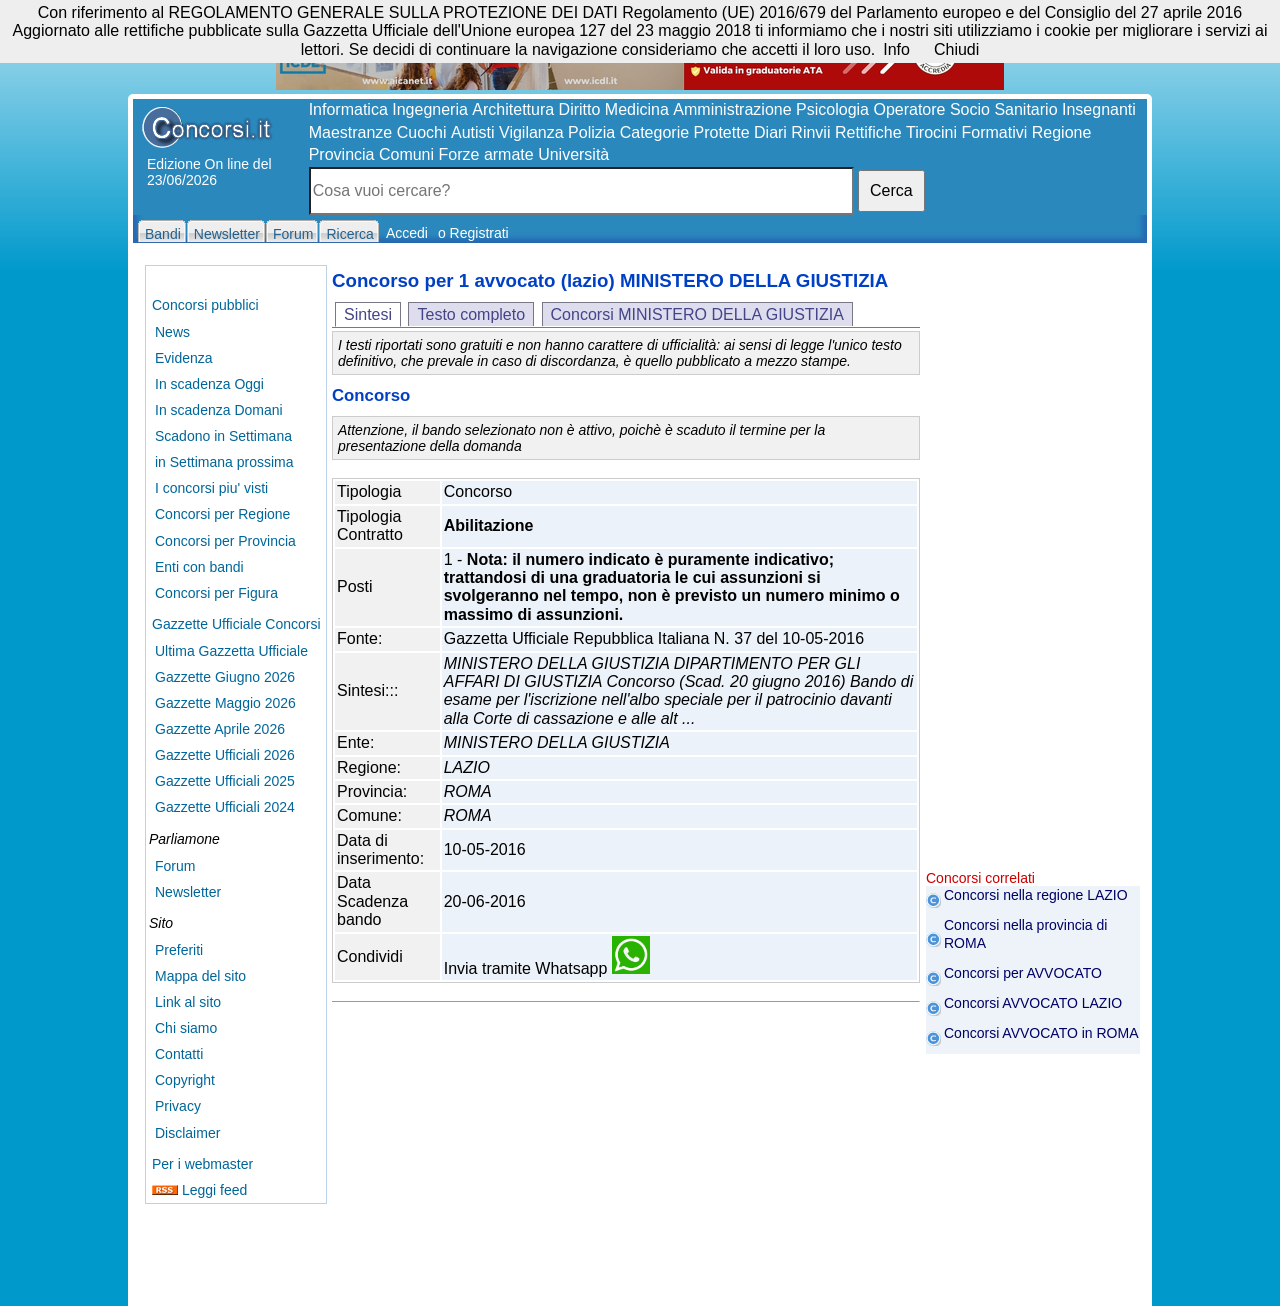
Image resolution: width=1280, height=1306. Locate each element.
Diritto (580, 109)
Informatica (348, 109)
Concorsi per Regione (222, 514)
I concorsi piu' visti (211, 488)
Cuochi (422, 132)
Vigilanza (531, 132)
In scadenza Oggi (209, 384)
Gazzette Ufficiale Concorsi (236, 624)
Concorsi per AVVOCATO (1023, 973)
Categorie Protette (685, 132)
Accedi (407, 233)
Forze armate (486, 154)
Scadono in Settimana (223, 436)
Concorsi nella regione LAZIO (1036, 895)
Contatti (179, 1054)
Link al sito (188, 1002)
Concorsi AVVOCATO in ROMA (1041, 1033)
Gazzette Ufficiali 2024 (225, 807)
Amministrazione (732, 109)
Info (896, 49)
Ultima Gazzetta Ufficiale (231, 651)
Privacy (178, 1106)
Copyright (185, 1080)
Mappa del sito (200, 976)
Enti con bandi (199, 567)
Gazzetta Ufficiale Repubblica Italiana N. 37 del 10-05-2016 (654, 638)
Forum (175, 866)
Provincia (342, 154)
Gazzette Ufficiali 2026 (225, 755)
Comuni (406, 154)
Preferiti (179, 950)
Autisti (473, 132)
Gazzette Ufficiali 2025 (225, 781)
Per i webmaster (202, 1164)
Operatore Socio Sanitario (965, 109)
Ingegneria (430, 109)
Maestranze (351, 132)
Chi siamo (186, 1028)
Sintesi (368, 314)
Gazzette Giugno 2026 (225, 677)
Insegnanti (1099, 109)
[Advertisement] (1033, 570)
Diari (770, 132)
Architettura (513, 109)
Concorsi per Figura (216, 593)
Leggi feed (199, 1190)
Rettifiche (868, 132)
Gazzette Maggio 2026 (225, 703)
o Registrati (473, 233)
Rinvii (810, 132)
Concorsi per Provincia (225, 541)
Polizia (591, 132)
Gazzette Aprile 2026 (220, 729)
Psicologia (832, 109)
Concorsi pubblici (205, 305)
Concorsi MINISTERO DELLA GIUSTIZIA (697, 314)
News (172, 332)
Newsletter (188, 892)
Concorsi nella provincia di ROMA (1025, 934)
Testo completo (471, 314)
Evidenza (184, 358)
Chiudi (956, 49)
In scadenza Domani (219, 410)
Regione (1062, 132)
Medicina (637, 109)
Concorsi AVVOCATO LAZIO (1033, 1003)
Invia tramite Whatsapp (547, 968)
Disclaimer (187, 1133)
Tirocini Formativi (966, 132)
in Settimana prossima (224, 462)
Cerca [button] (891, 190)
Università (573, 154)
